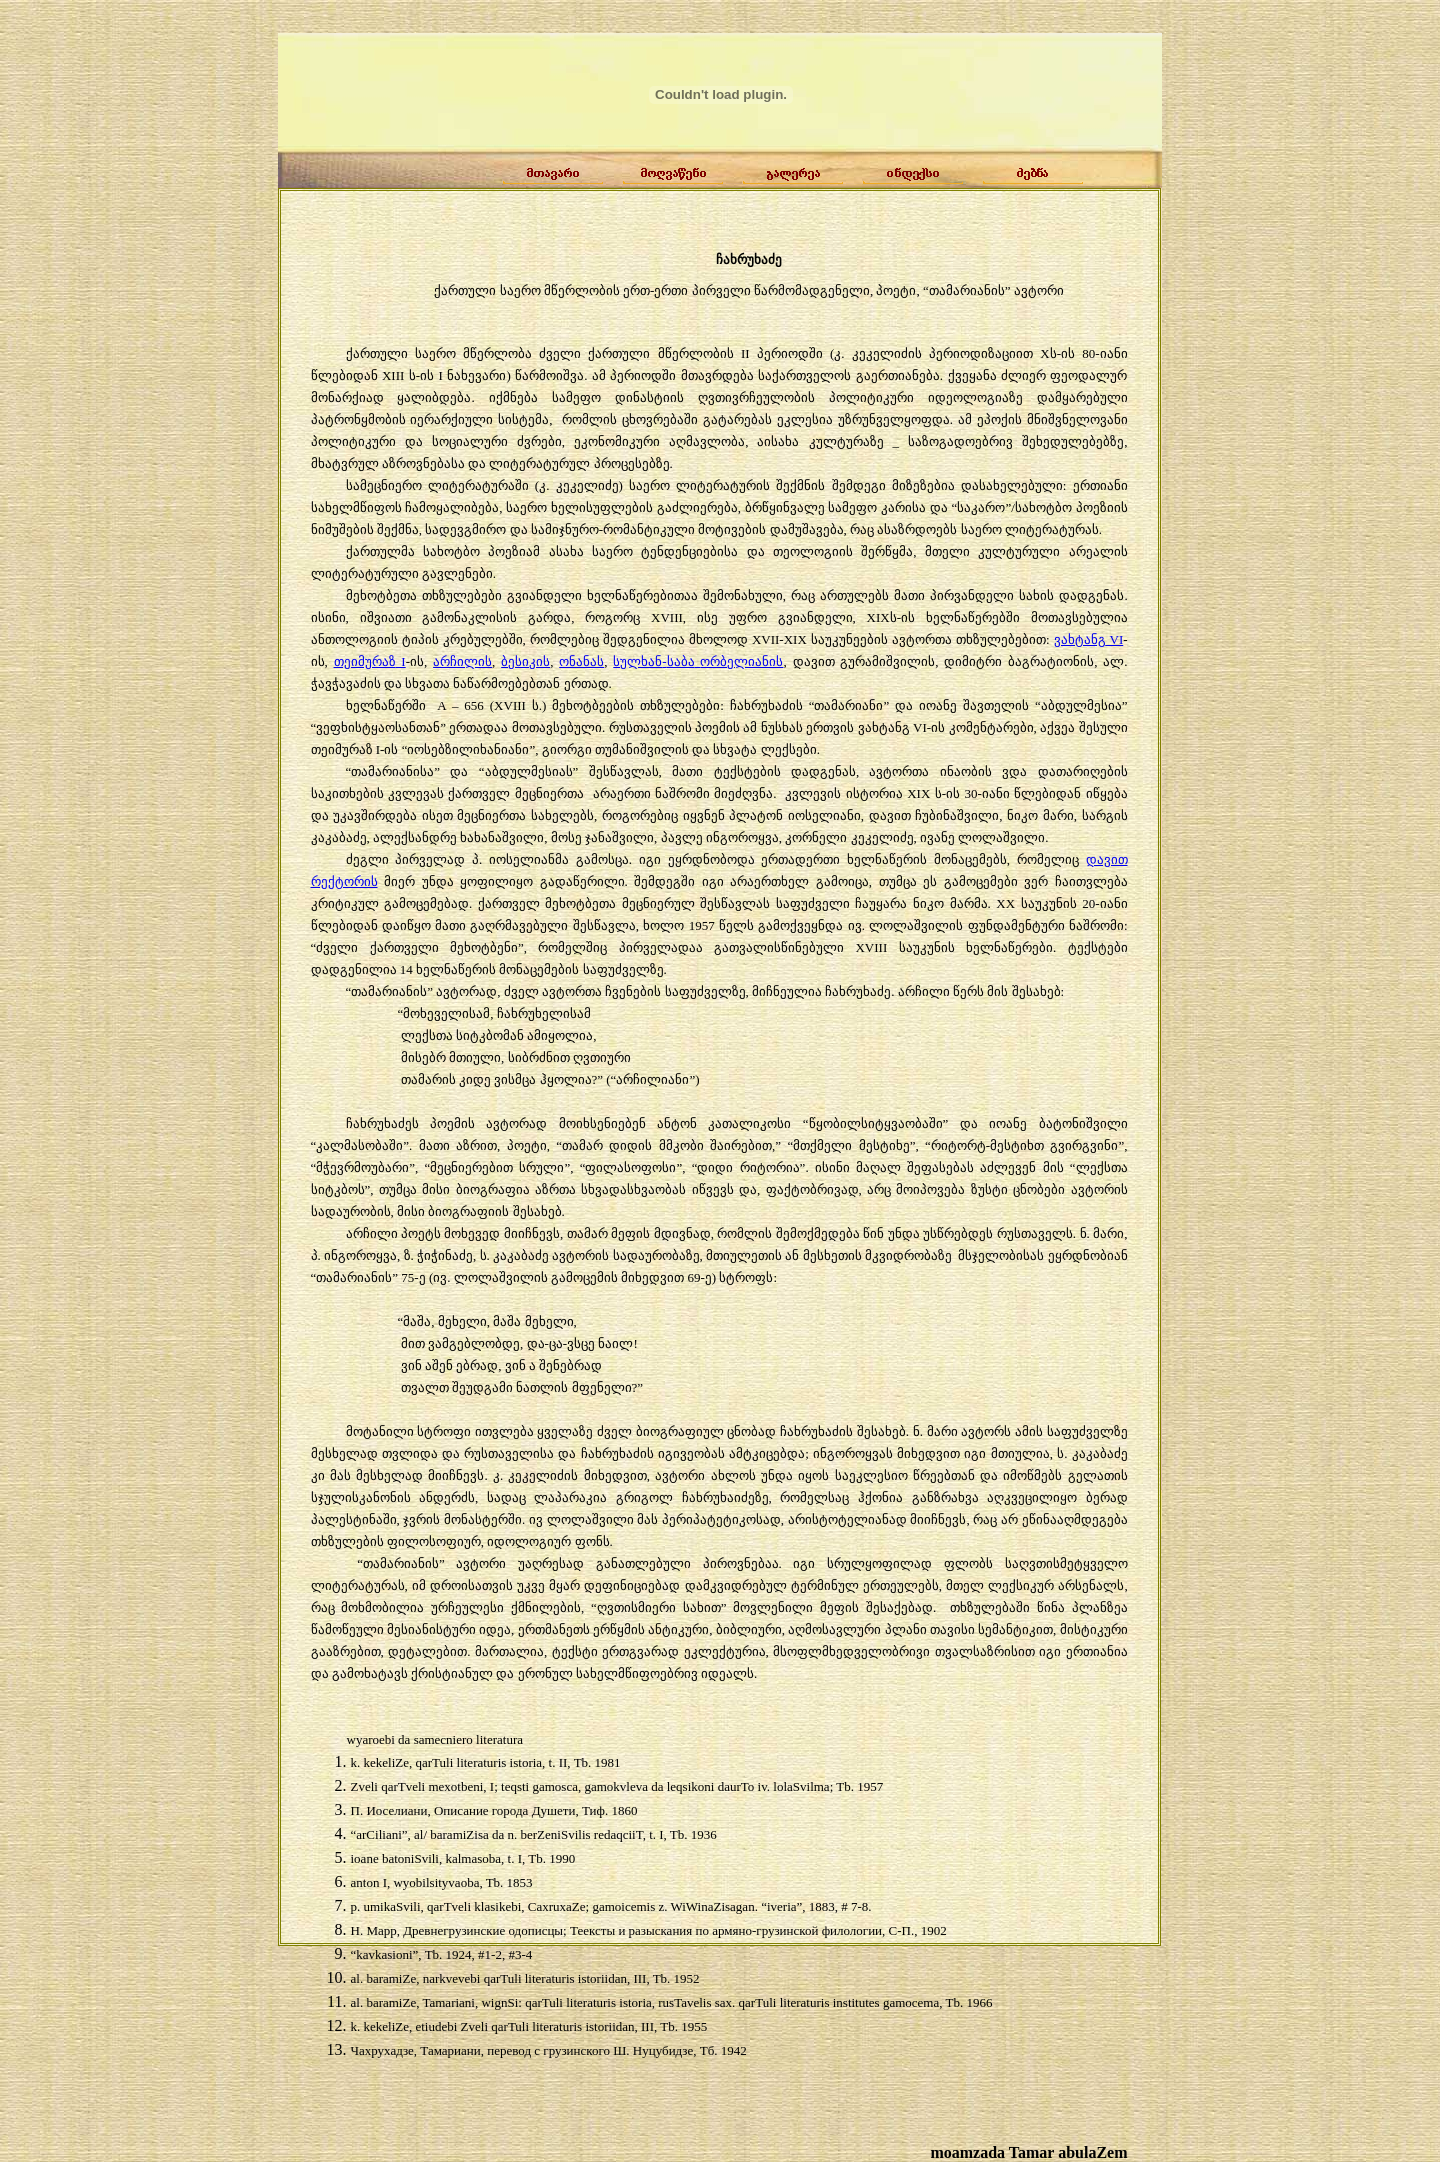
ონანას (581, 661)
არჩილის (462, 661)
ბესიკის (525, 661)
